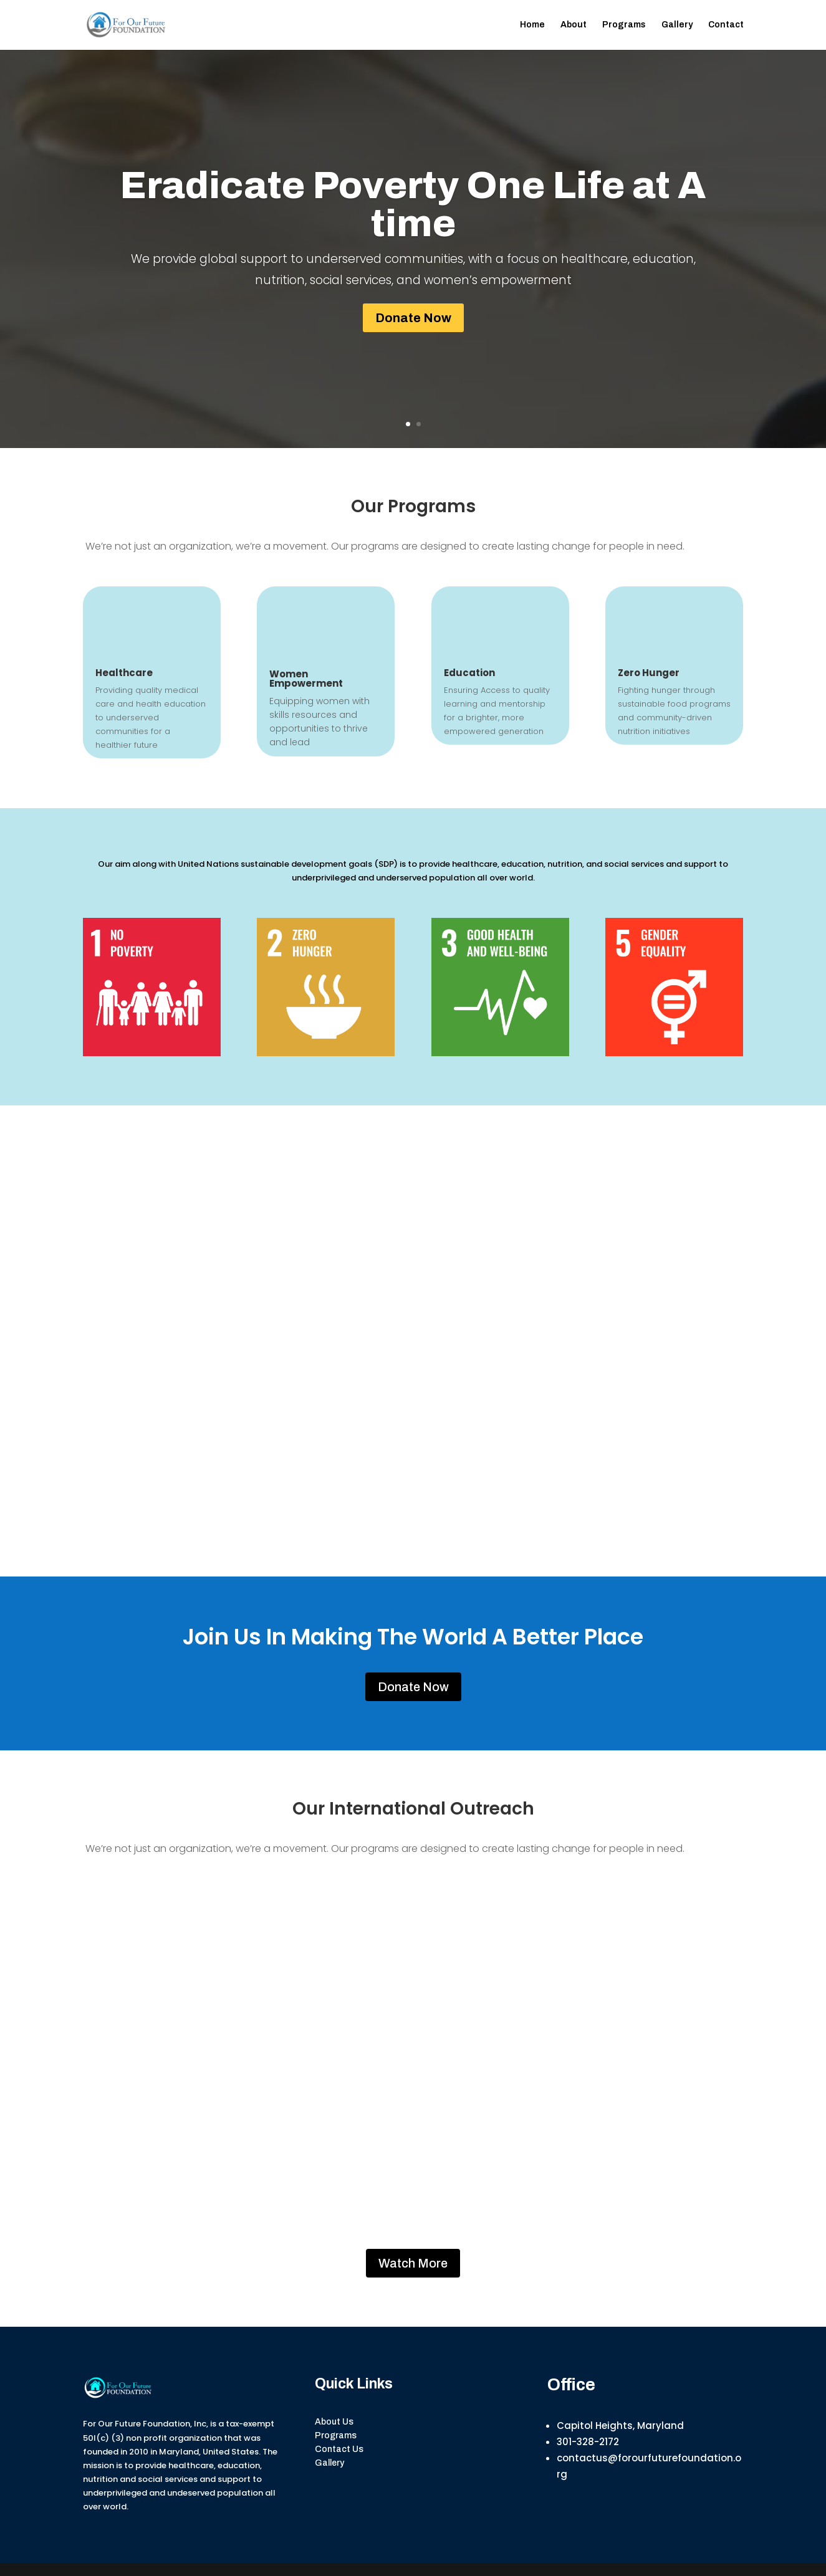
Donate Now (413, 318)
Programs (624, 25)
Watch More (413, 2263)
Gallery (677, 25)
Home (532, 25)
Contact (726, 25)
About (573, 25)
